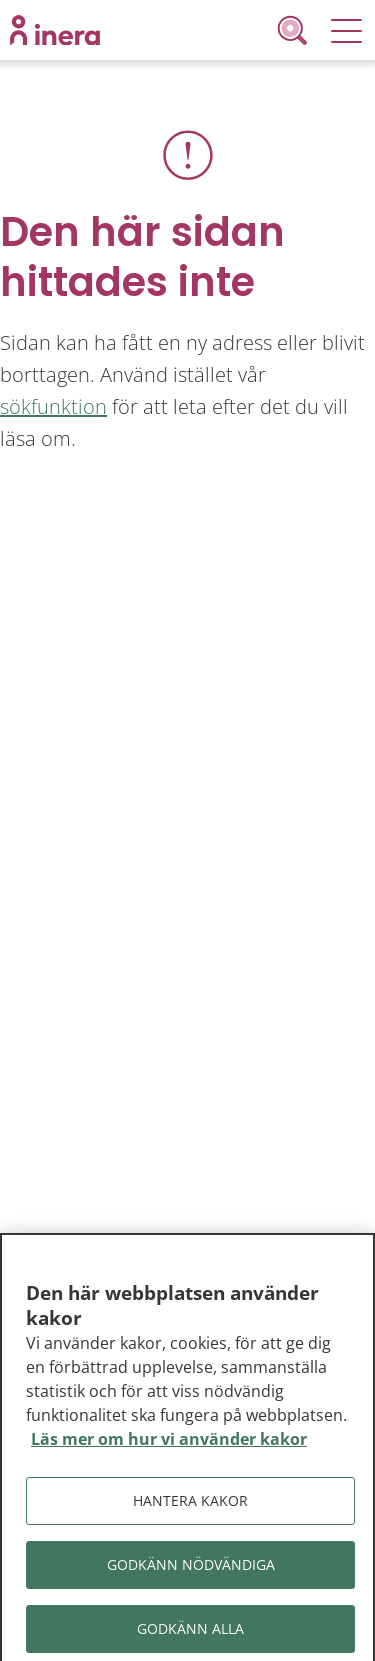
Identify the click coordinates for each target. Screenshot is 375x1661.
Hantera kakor (190, 1504)
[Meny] (346, 30)
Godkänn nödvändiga (191, 1568)
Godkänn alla (190, 1632)
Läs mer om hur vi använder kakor (169, 1444)
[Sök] (296, 30)
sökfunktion (53, 406)
